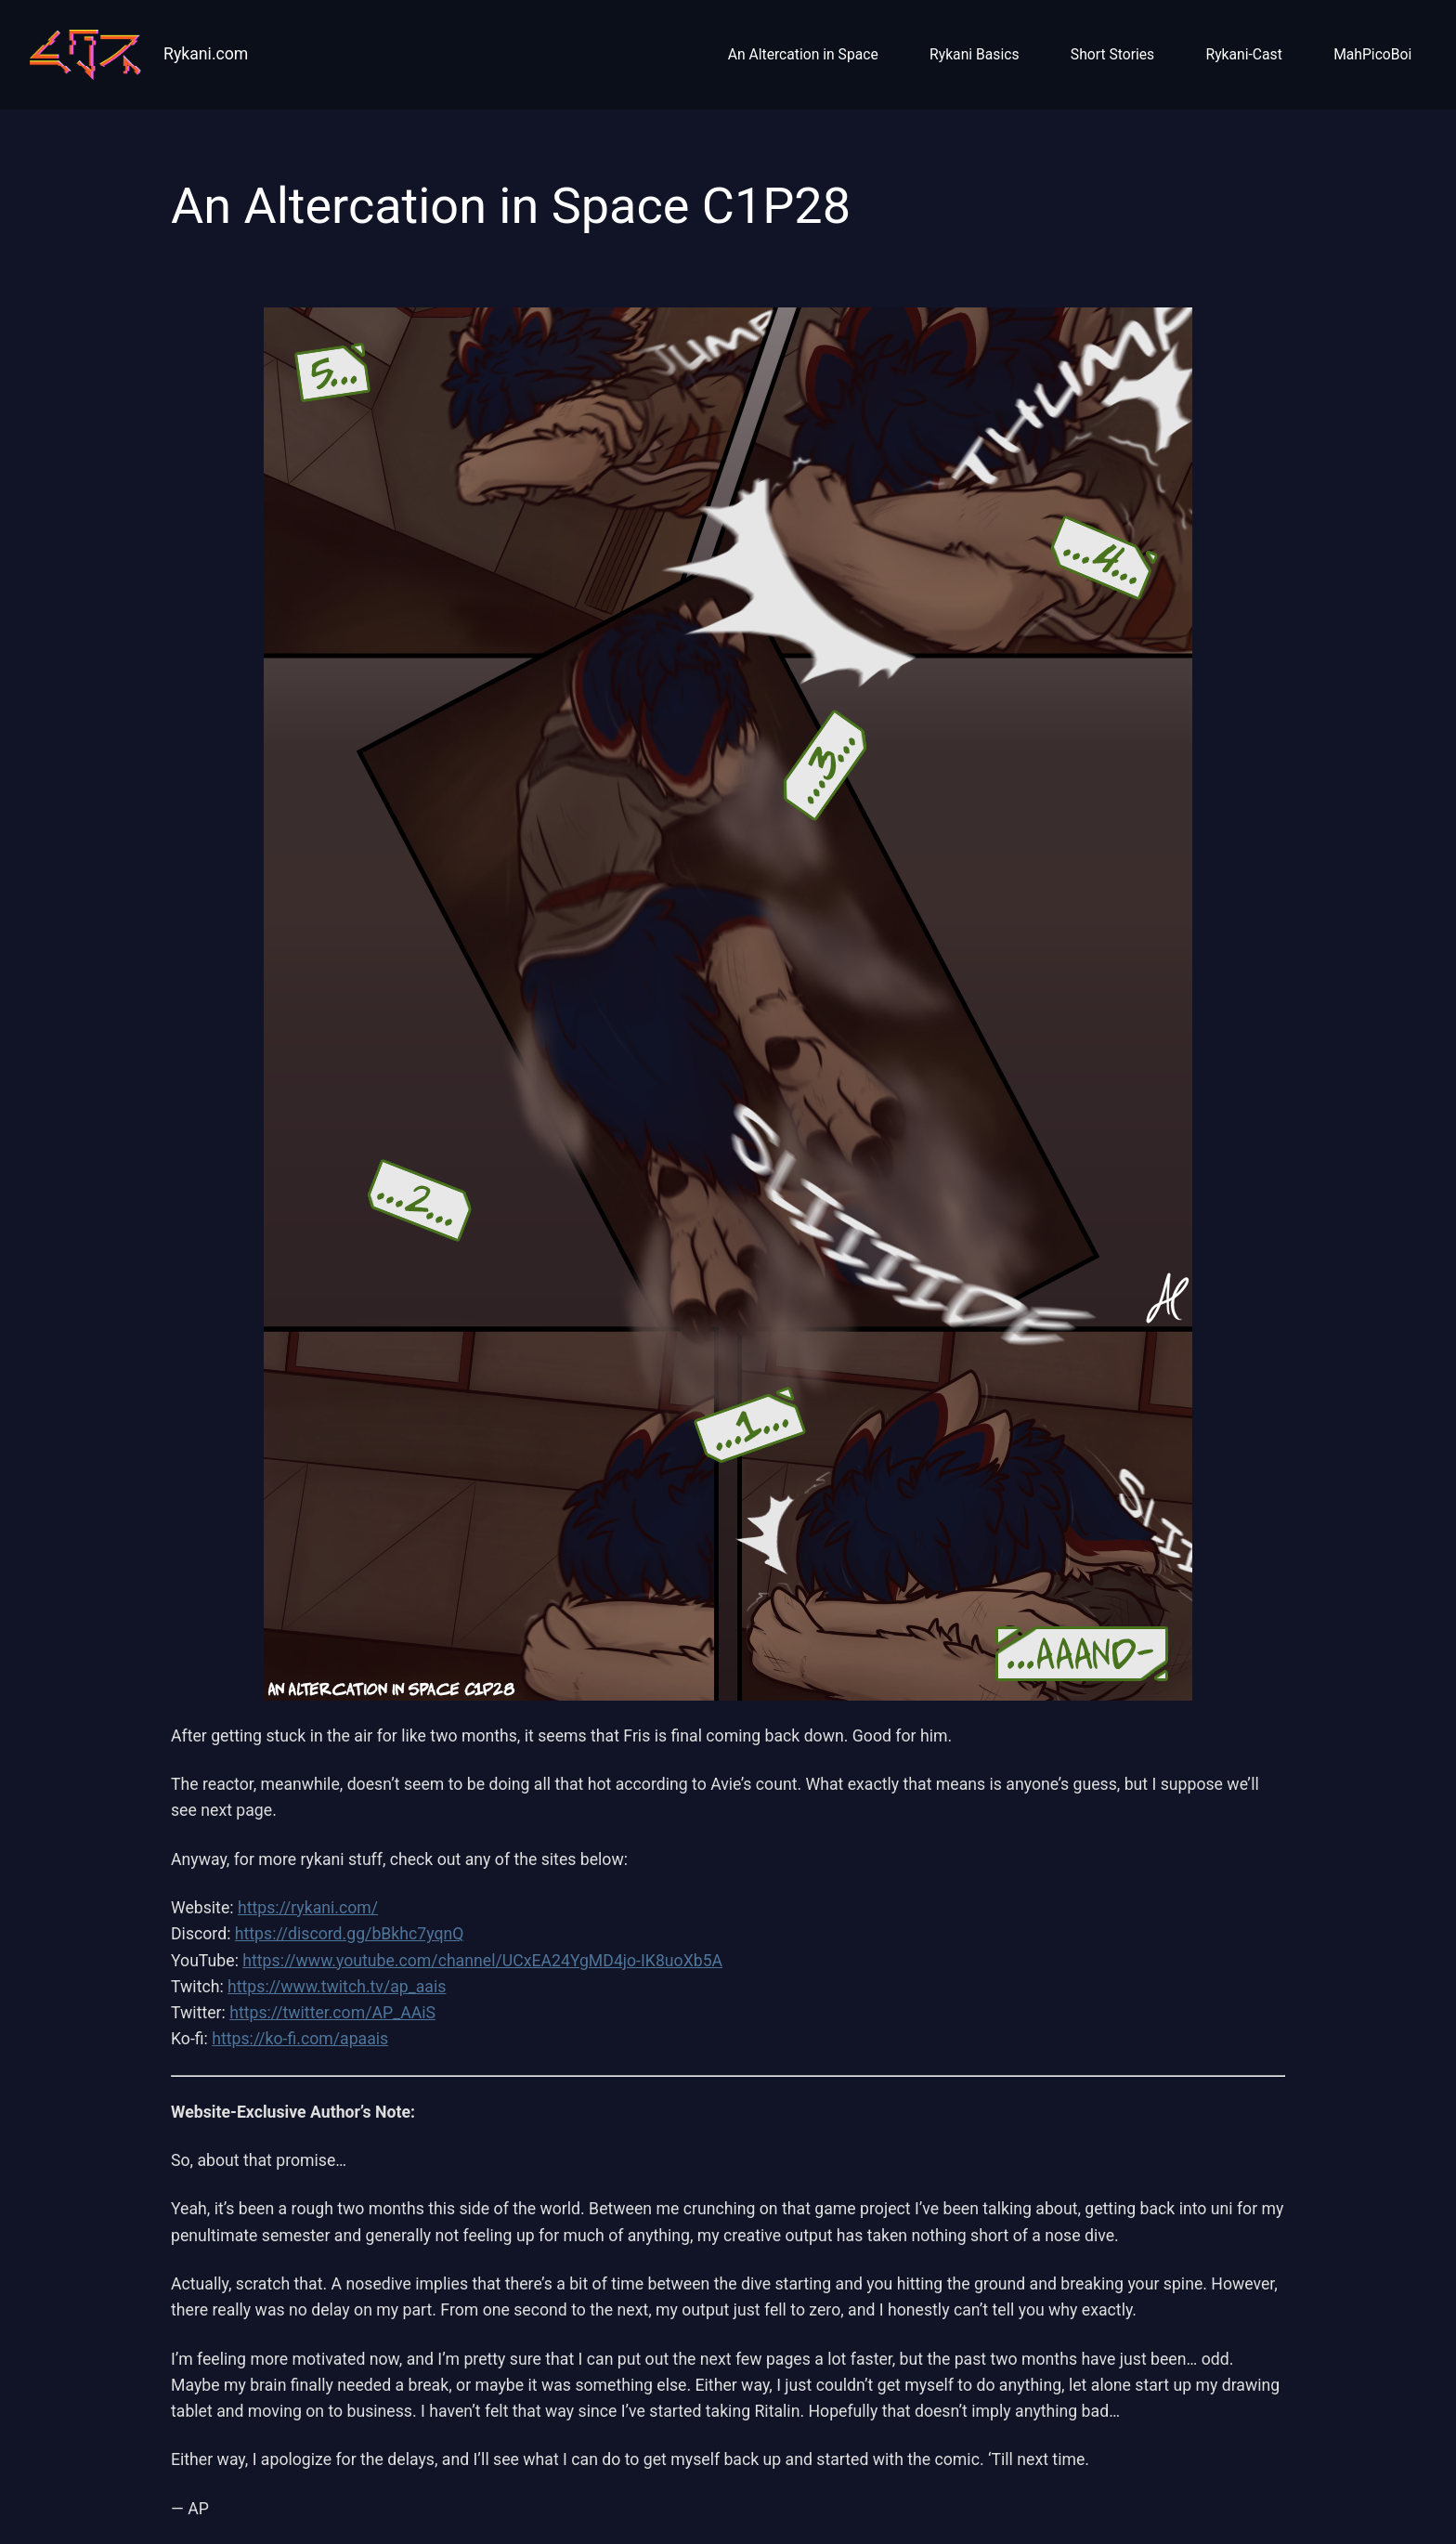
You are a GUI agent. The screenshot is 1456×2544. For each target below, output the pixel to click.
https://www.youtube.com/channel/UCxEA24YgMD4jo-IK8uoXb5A (482, 1960)
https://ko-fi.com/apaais (300, 2038)
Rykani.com (205, 54)
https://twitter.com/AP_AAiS (332, 2012)
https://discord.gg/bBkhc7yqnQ (349, 1933)
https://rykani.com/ (308, 1907)
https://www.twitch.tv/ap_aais (337, 1986)
